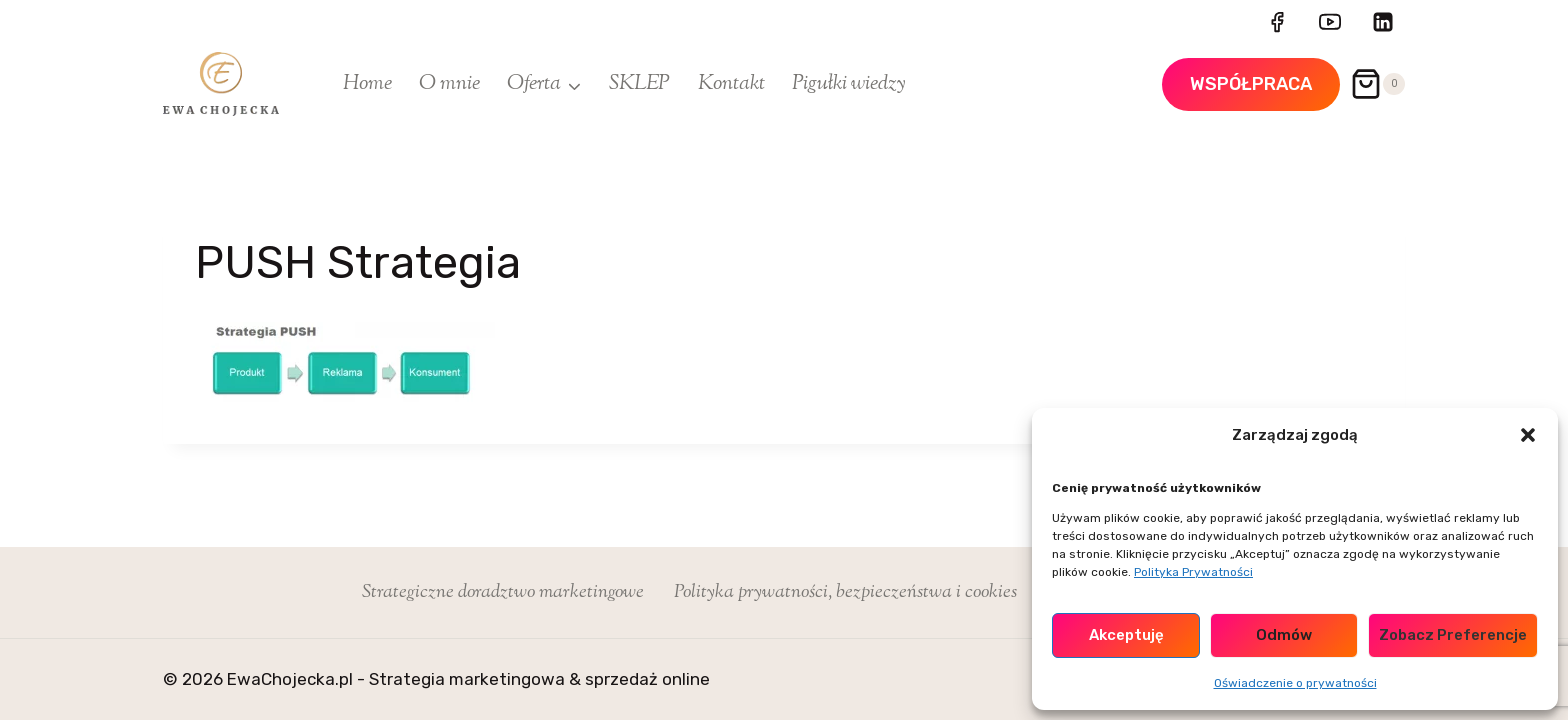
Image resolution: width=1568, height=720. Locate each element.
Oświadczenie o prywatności (1295, 683)
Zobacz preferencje (1453, 635)
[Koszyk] (1377, 84)
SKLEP (639, 84)
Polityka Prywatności (1193, 572)
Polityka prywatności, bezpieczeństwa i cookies (845, 592)
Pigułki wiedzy (849, 84)
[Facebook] (1277, 22)
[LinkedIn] (1383, 22)
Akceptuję (1126, 635)
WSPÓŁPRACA (1251, 84)
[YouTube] (1330, 22)
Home (367, 84)
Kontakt (731, 84)
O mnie (449, 84)
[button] (1528, 435)
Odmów (1284, 635)
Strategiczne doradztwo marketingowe (503, 592)
